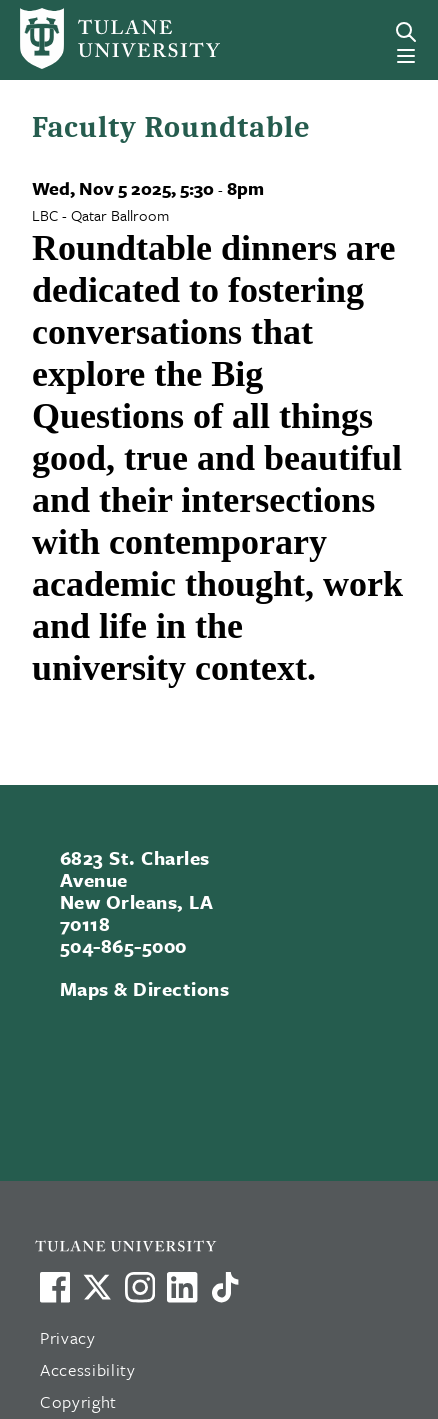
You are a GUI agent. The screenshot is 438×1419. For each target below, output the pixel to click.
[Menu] (406, 56)
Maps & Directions (144, 988)
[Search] (406, 32)
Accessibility (88, 1369)
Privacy (68, 1337)
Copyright (78, 1401)
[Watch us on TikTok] (225, 1287)
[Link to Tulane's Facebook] (140, 1287)
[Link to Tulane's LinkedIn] (182, 1287)
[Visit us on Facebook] (55, 1287)
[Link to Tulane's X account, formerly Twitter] (97, 1287)
